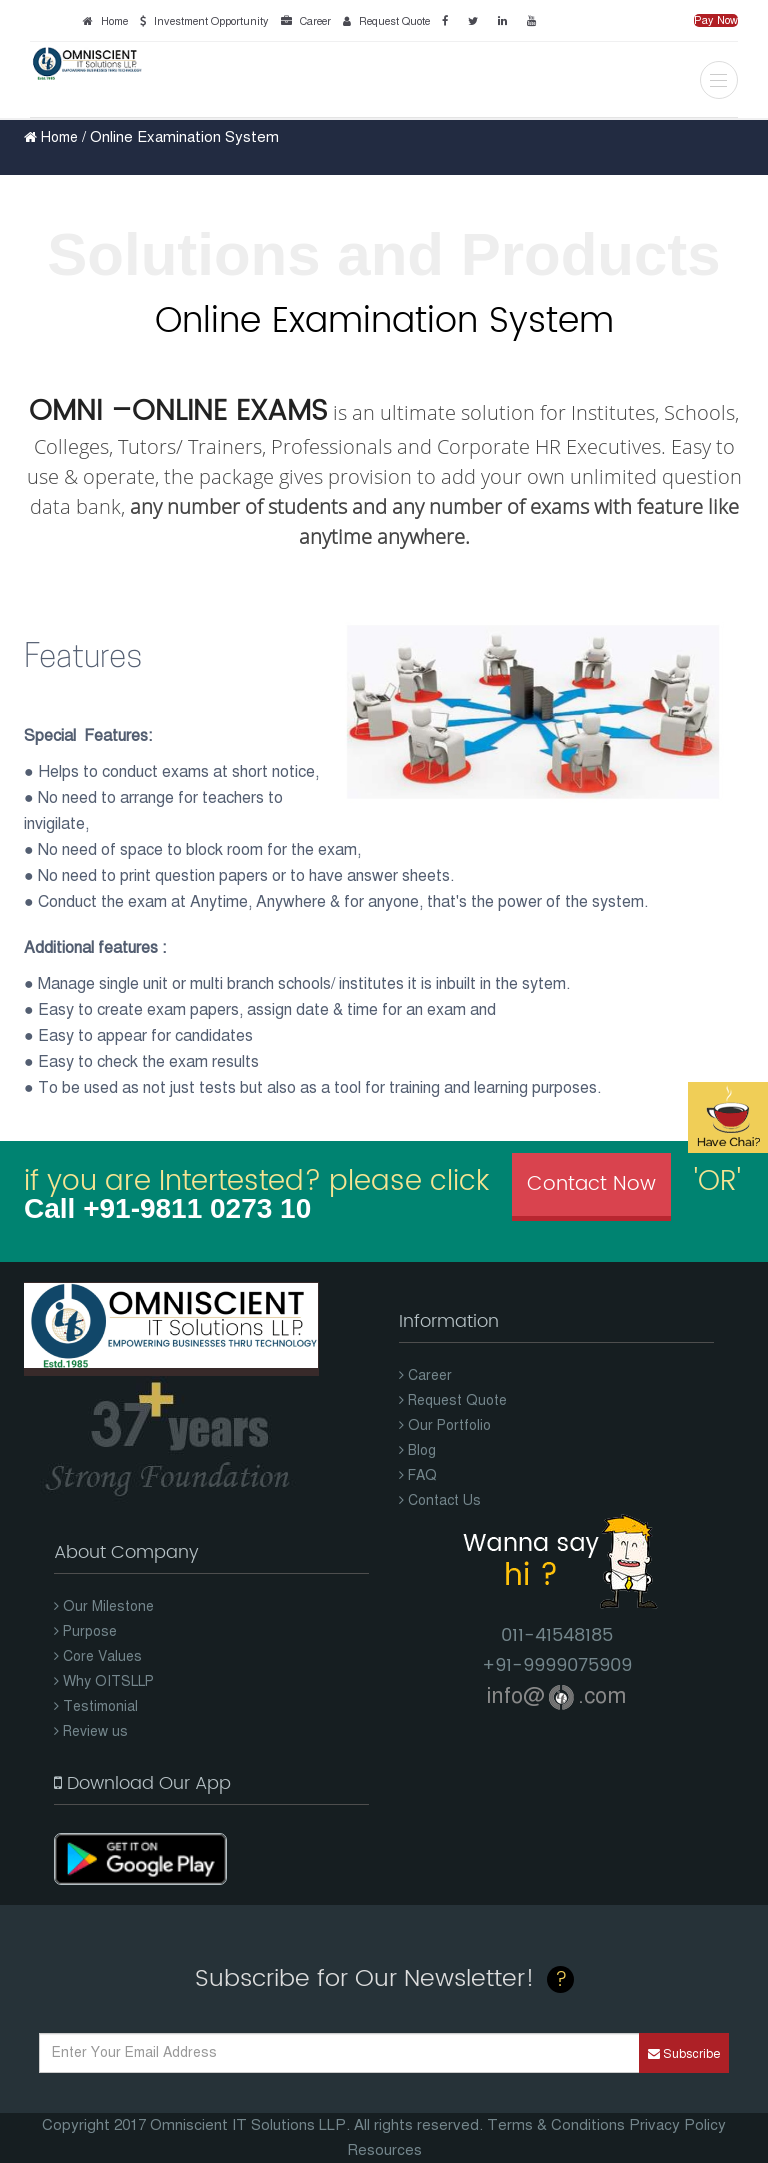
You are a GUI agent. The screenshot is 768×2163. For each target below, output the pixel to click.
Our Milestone (104, 1606)
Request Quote (383, 21)
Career (303, 21)
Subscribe (684, 2054)
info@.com (556, 1695)
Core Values (98, 1656)
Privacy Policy (677, 2125)
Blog (417, 1450)
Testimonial (96, 1706)
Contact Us (440, 1500)
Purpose (85, 1631)
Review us (91, 1731)
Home (102, 21)
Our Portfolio (445, 1425)
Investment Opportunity (201, 21)
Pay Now (716, 20)
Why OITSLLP (104, 1681)
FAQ (418, 1475)
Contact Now (591, 1184)
